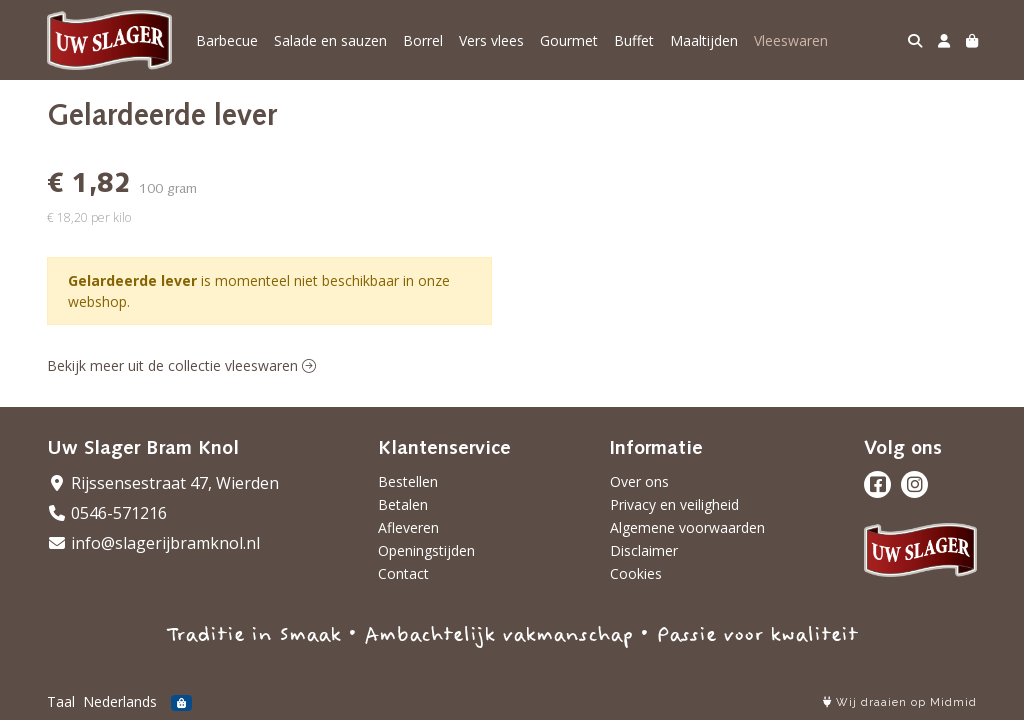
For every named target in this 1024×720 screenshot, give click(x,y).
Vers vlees (491, 40)
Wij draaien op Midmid (900, 702)
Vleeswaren (791, 40)
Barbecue (227, 40)
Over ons (639, 481)
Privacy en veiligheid (674, 504)
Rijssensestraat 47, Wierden (163, 483)
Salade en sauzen (330, 40)
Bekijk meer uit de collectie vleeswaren (181, 365)
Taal (61, 701)
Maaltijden (704, 40)
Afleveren (408, 527)
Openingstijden (426, 550)
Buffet (634, 40)
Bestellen (408, 481)
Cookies (636, 573)
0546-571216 (107, 513)
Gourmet (569, 40)
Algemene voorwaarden (687, 527)
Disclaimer (644, 550)
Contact (403, 573)
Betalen (403, 504)
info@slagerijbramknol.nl (153, 543)
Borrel (423, 40)
